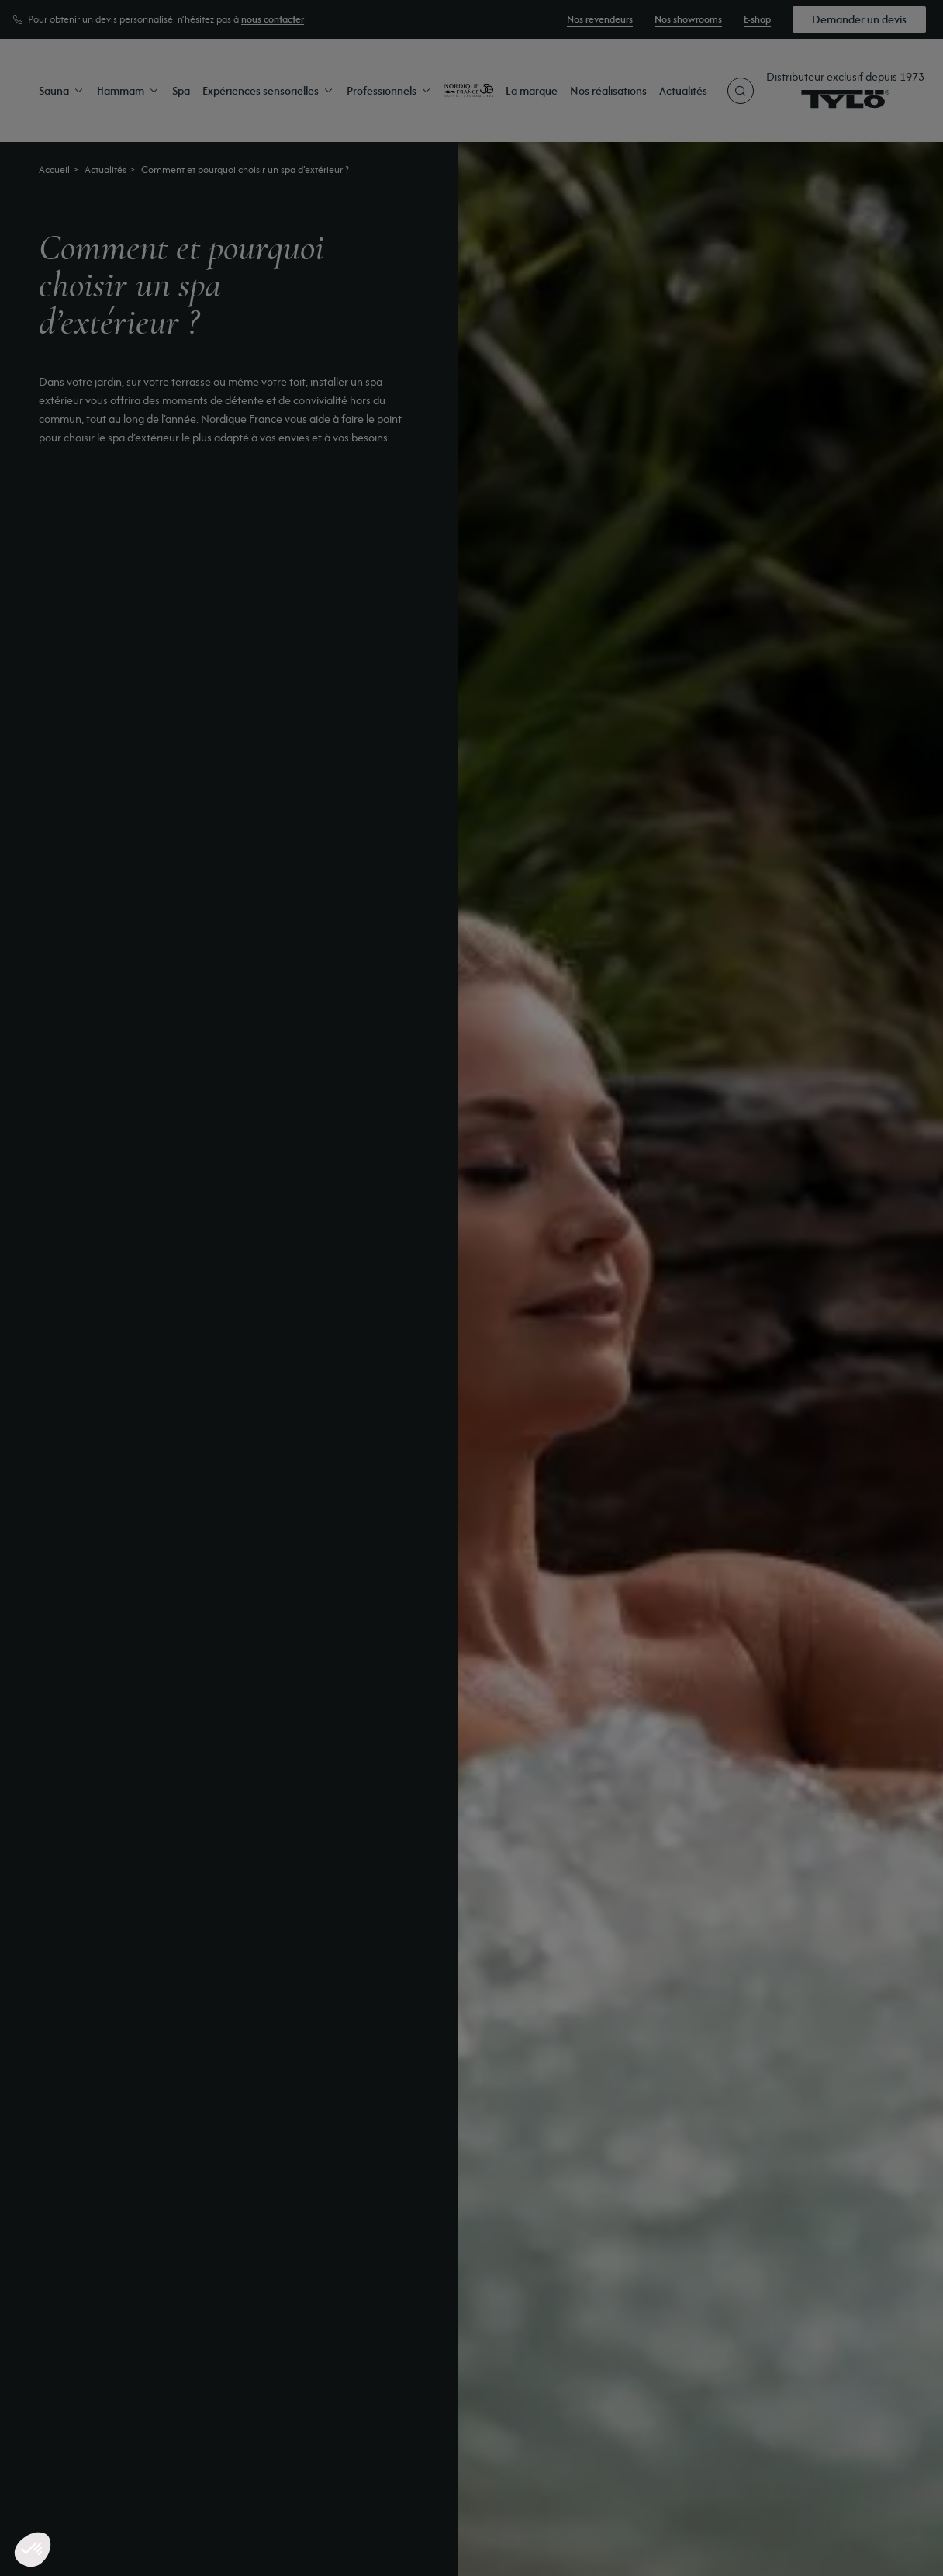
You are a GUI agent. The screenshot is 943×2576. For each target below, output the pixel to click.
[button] (32, 2549)
